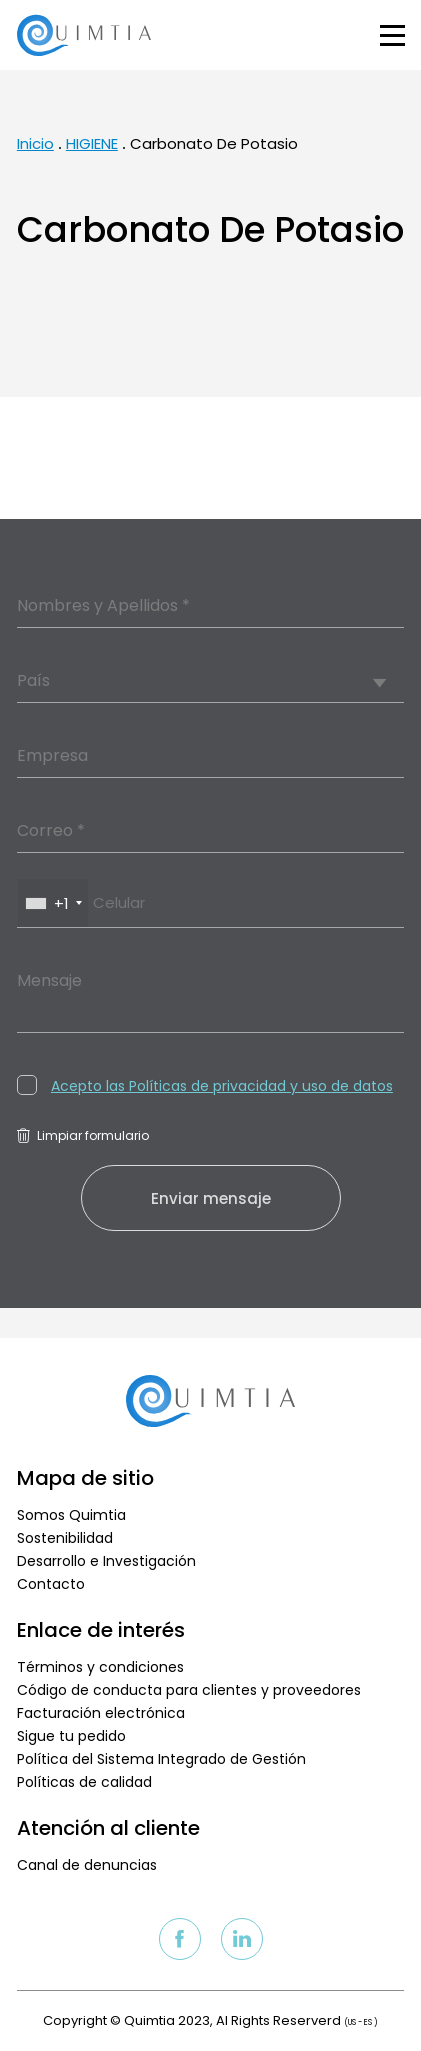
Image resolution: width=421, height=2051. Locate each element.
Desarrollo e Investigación (106, 1561)
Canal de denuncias (87, 1865)
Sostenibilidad (65, 1538)
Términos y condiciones (100, 1667)
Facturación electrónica (101, 1713)
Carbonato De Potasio (214, 143)
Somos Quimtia (71, 1515)
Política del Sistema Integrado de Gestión (161, 1759)
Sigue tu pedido (71, 1736)
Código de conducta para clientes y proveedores (189, 1690)
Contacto (51, 1584)
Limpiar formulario (83, 1135)
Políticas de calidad (84, 1782)
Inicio (35, 143)
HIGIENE (92, 143)
